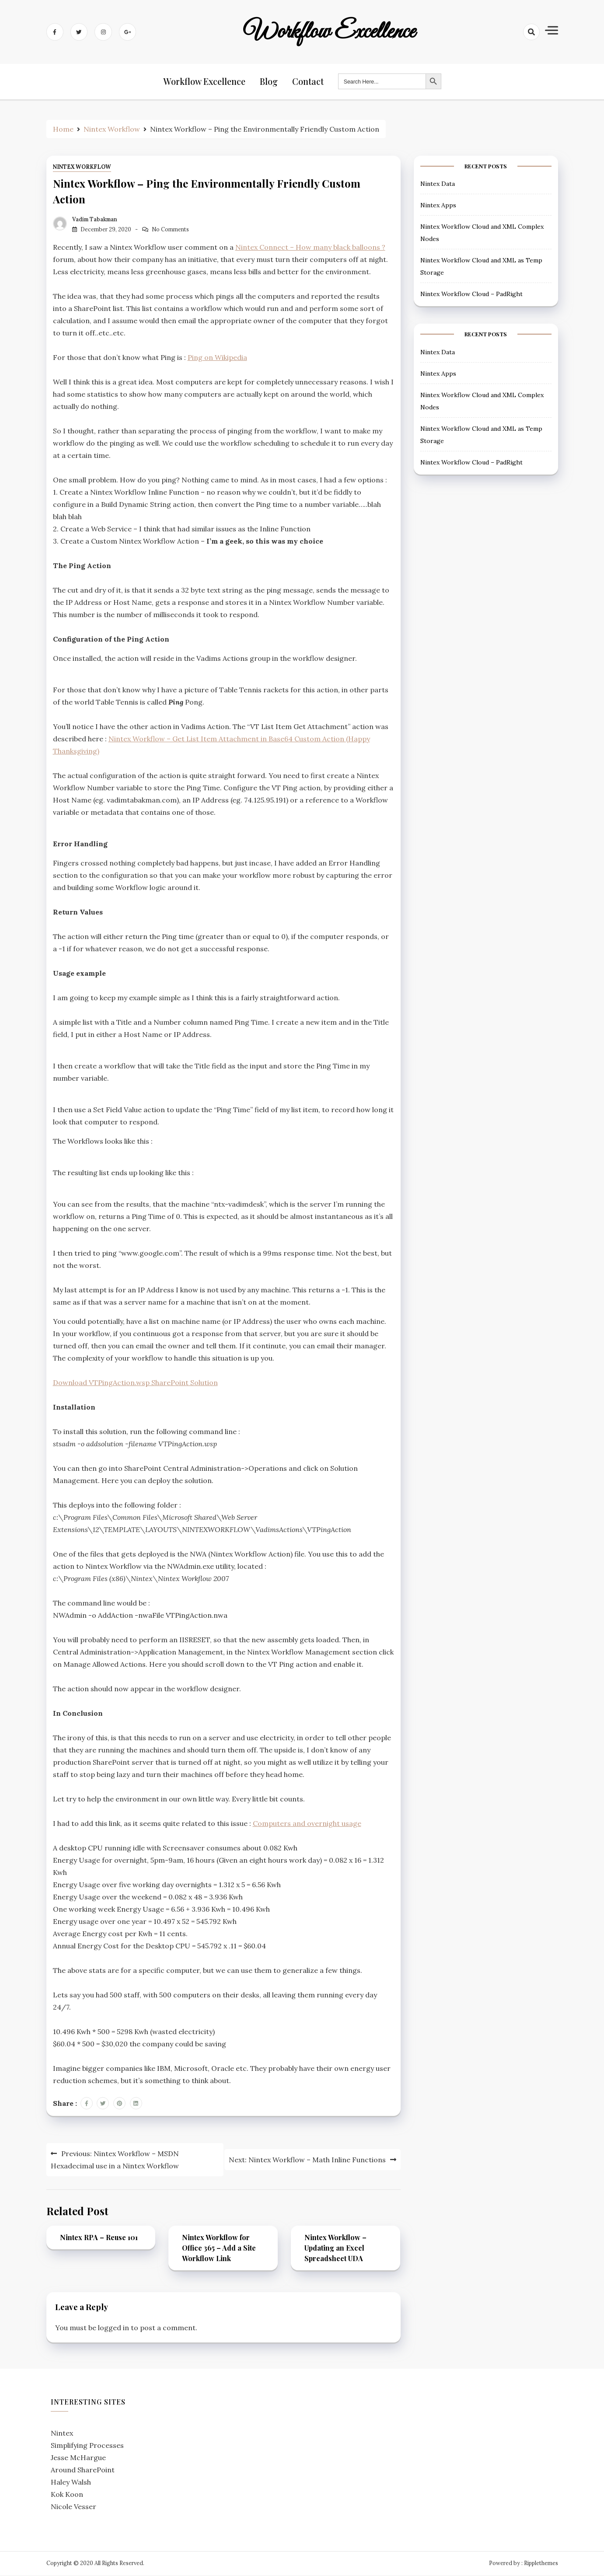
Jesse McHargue (78, 2458)
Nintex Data (437, 185)
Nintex (62, 2434)
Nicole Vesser (73, 2507)
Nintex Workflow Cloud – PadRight (471, 295)
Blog (270, 82)
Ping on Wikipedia (217, 358)
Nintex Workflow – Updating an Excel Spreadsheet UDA (335, 2249)
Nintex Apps (438, 206)
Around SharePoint (83, 2471)
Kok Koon (67, 2495)
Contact (308, 82)
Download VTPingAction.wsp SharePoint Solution (135, 1383)
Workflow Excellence (330, 32)
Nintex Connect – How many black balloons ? (310, 248)
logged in (113, 2329)
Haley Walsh (71, 2483)
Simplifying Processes (87, 2446)
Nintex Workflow (82, 167)
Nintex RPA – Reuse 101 (99, 2238)
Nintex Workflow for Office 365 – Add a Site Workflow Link (219, 2249)
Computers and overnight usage (307, 1824)
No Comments (170, 230)
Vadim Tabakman (94, 220)
